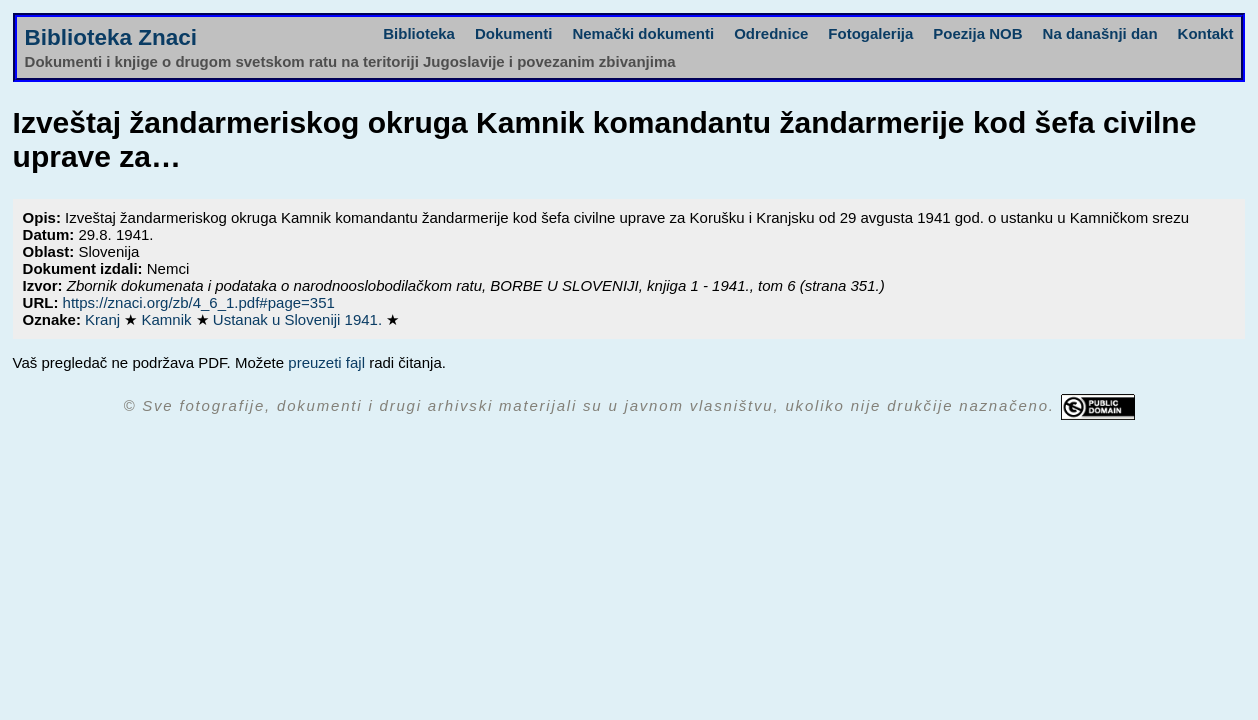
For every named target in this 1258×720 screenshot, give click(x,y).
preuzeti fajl (326, 362)
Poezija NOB (977, 33)
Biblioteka (419, 33)
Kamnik (168, 319)
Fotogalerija (870, 33)
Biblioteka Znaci (111, 37)
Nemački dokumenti (643, 33)
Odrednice (771, 33)
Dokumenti (514, 33)
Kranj (104, 319)
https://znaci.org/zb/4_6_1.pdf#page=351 (199, 302)
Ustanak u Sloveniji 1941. (299, 319)
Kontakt (1206, 33)
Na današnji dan (1100, 33)
